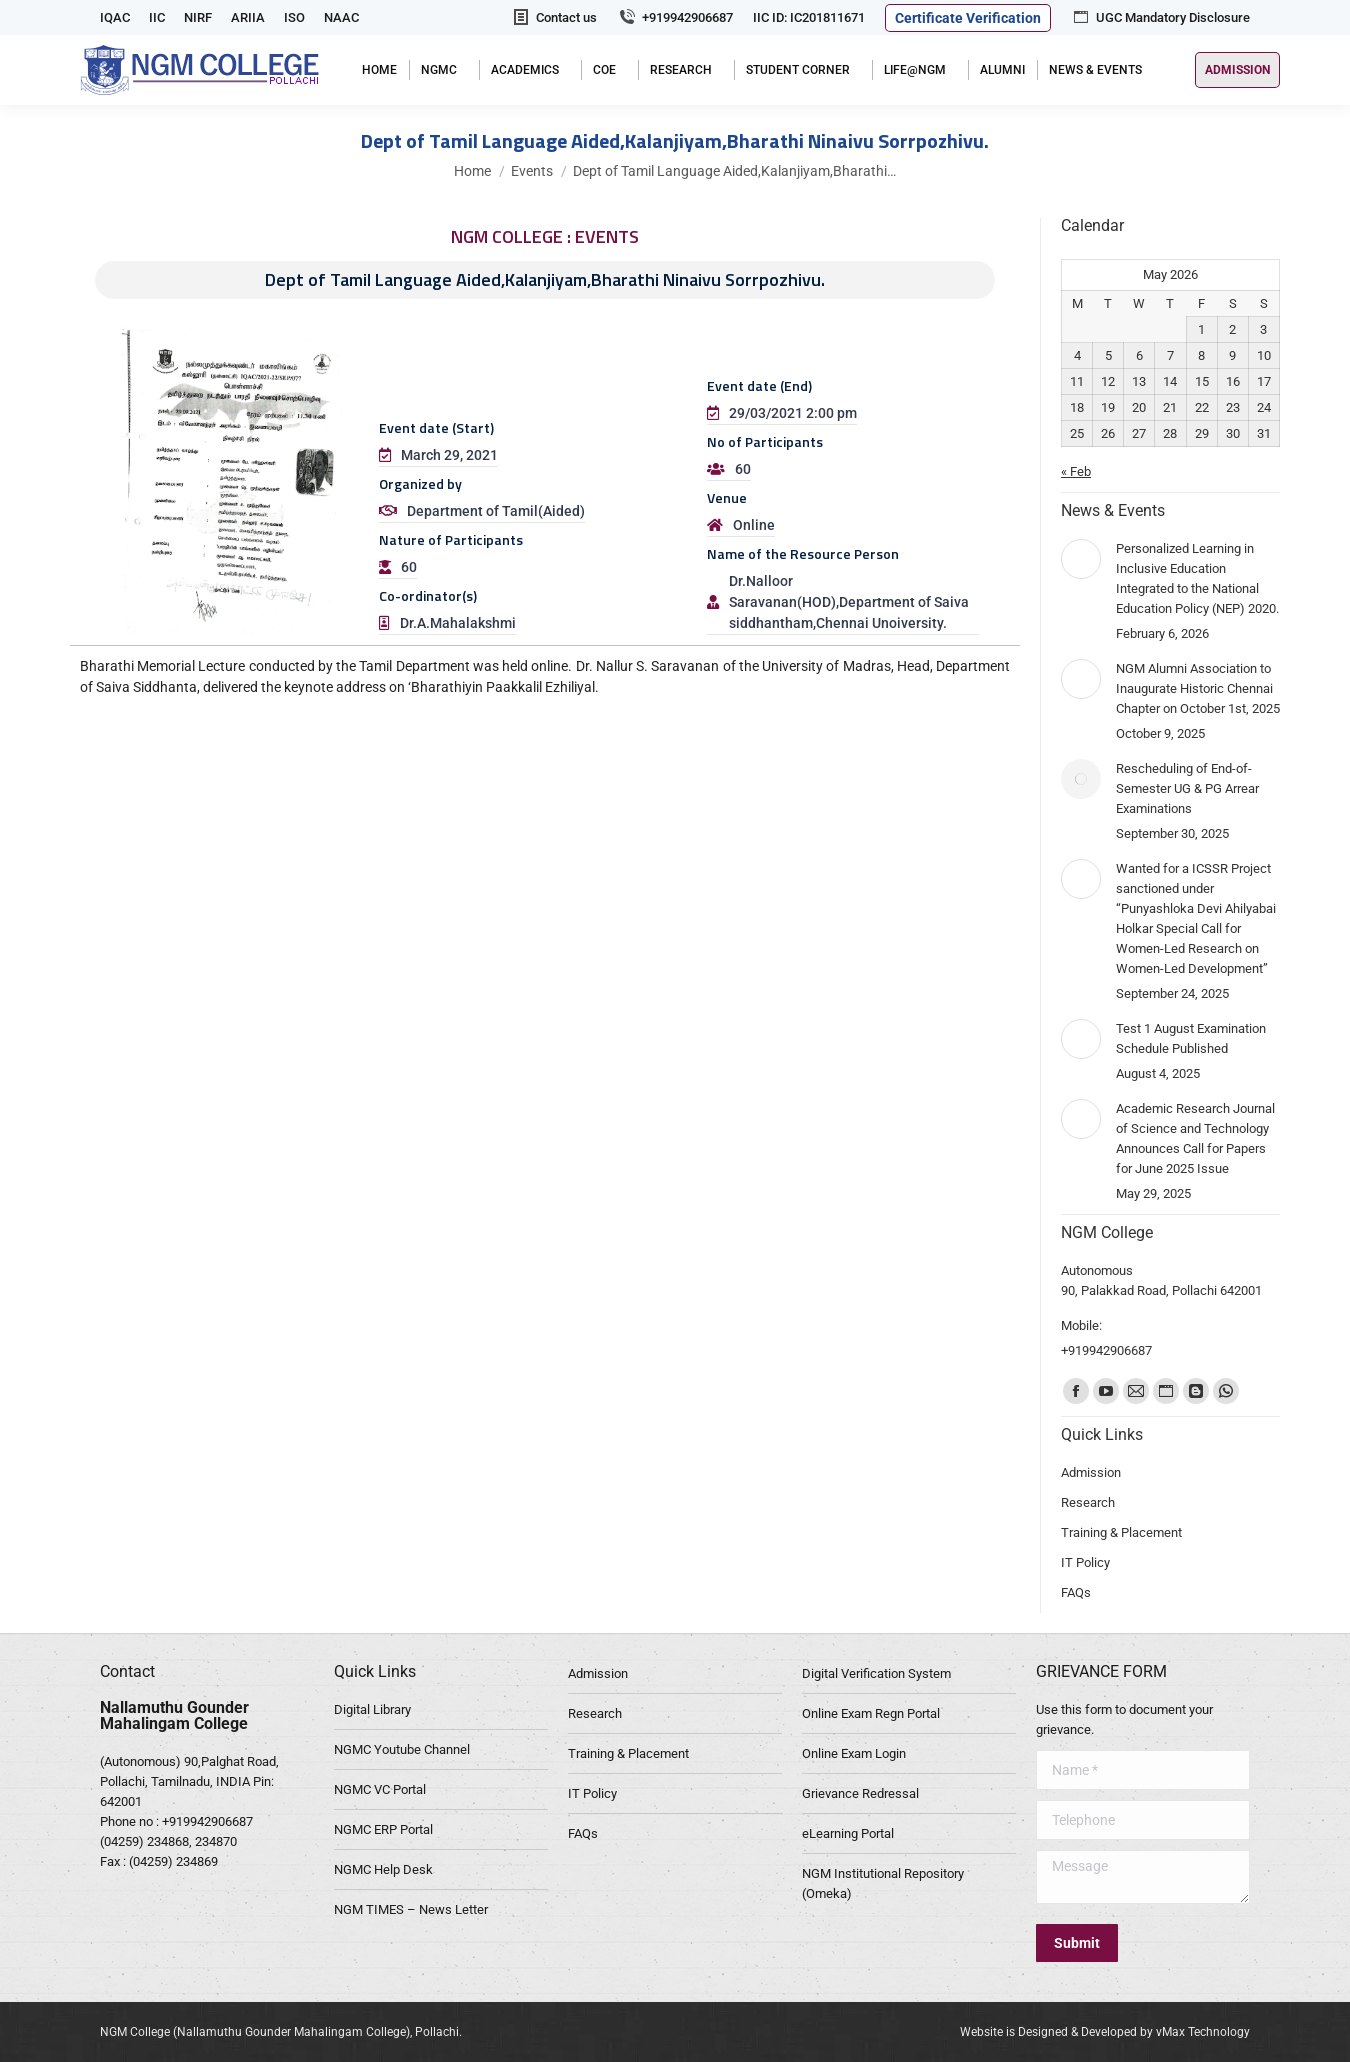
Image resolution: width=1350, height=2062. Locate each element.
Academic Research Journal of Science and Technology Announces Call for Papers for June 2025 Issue (1195, 1138)
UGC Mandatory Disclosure (1160, 17)
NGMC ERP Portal (383, 1829)
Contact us (554, 17)
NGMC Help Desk (383, 1869)
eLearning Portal (848, 1833)
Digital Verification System (876, 1673)
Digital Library (372, 1709)
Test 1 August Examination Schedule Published (1191, 1038)
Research (595, 1713)
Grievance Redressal (860, 1793)
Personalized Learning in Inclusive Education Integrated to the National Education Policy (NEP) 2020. (1197, 578)
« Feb (1076, 471)
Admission (598, 1673)
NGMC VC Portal (380, 1789)
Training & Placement (628, 1753)
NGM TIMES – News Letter (411, 1909)
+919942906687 (675, 17)
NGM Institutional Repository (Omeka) (883, 1883)
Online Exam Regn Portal (871, 1713)
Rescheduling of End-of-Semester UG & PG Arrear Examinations (1187, 788)
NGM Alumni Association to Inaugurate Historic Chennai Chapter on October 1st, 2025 (1198, 688)
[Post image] (1081, 559)
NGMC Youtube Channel (402, 1749)
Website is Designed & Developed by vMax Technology (1105, 2032)
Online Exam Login (854, 1753)
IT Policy (592, 1793)
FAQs (583, 1833)
